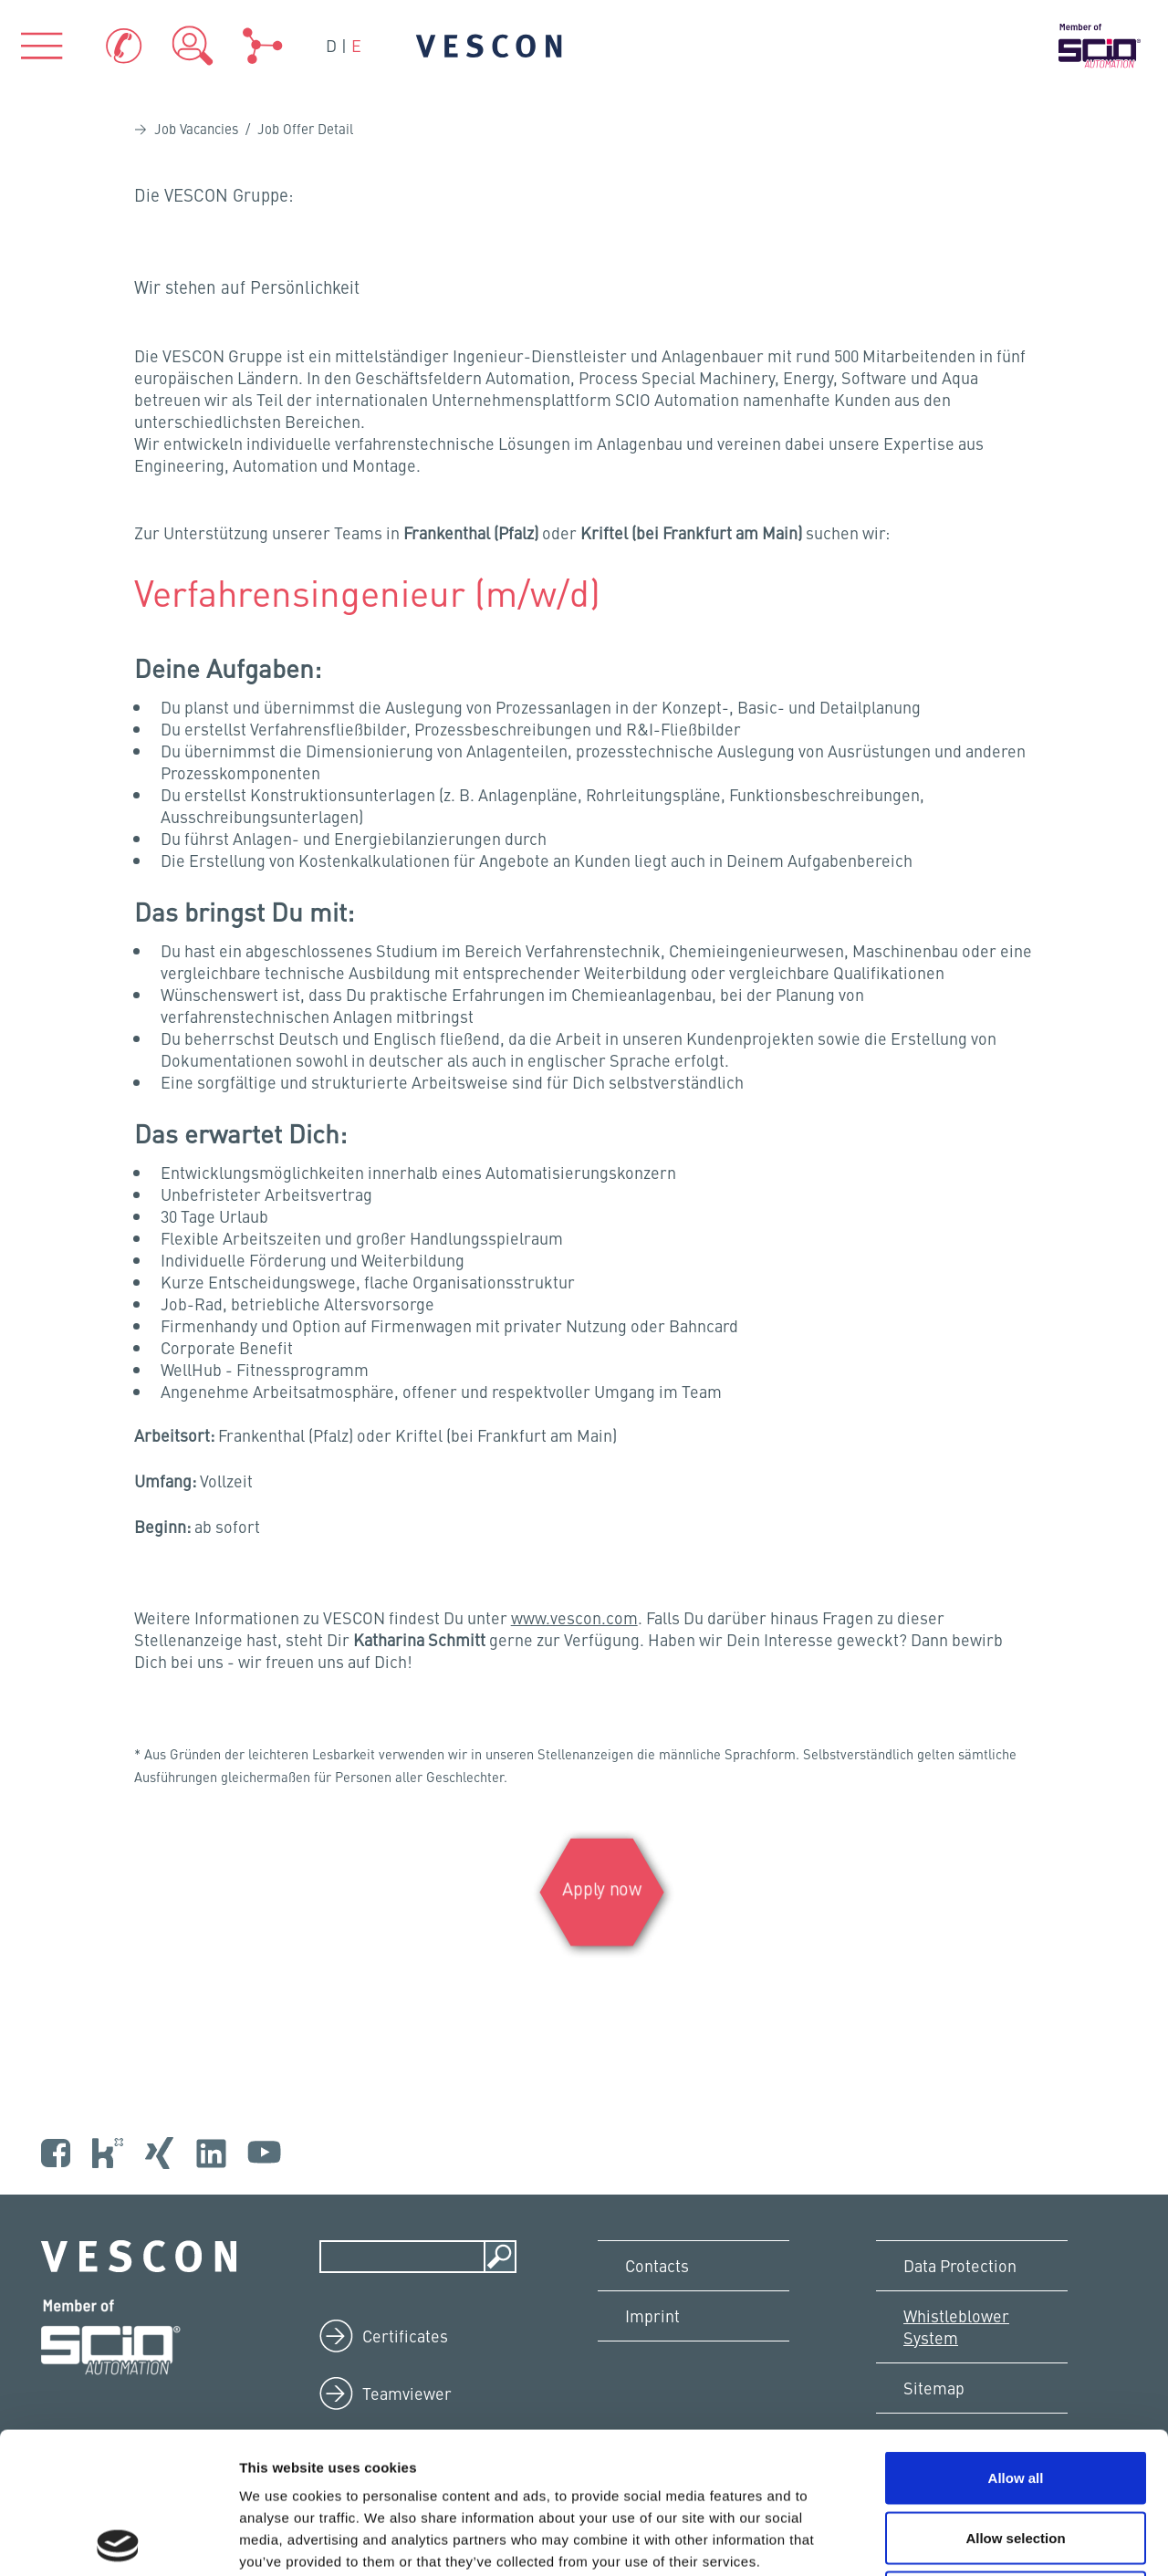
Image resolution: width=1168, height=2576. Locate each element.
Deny (1016, 2456)
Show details (957, 2540)
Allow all (1016, 2336)
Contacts (657, 2265)
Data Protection (960, 2265)
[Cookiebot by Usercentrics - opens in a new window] (118, 2540)
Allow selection (1015, 2396)
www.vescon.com (574, 1617)
